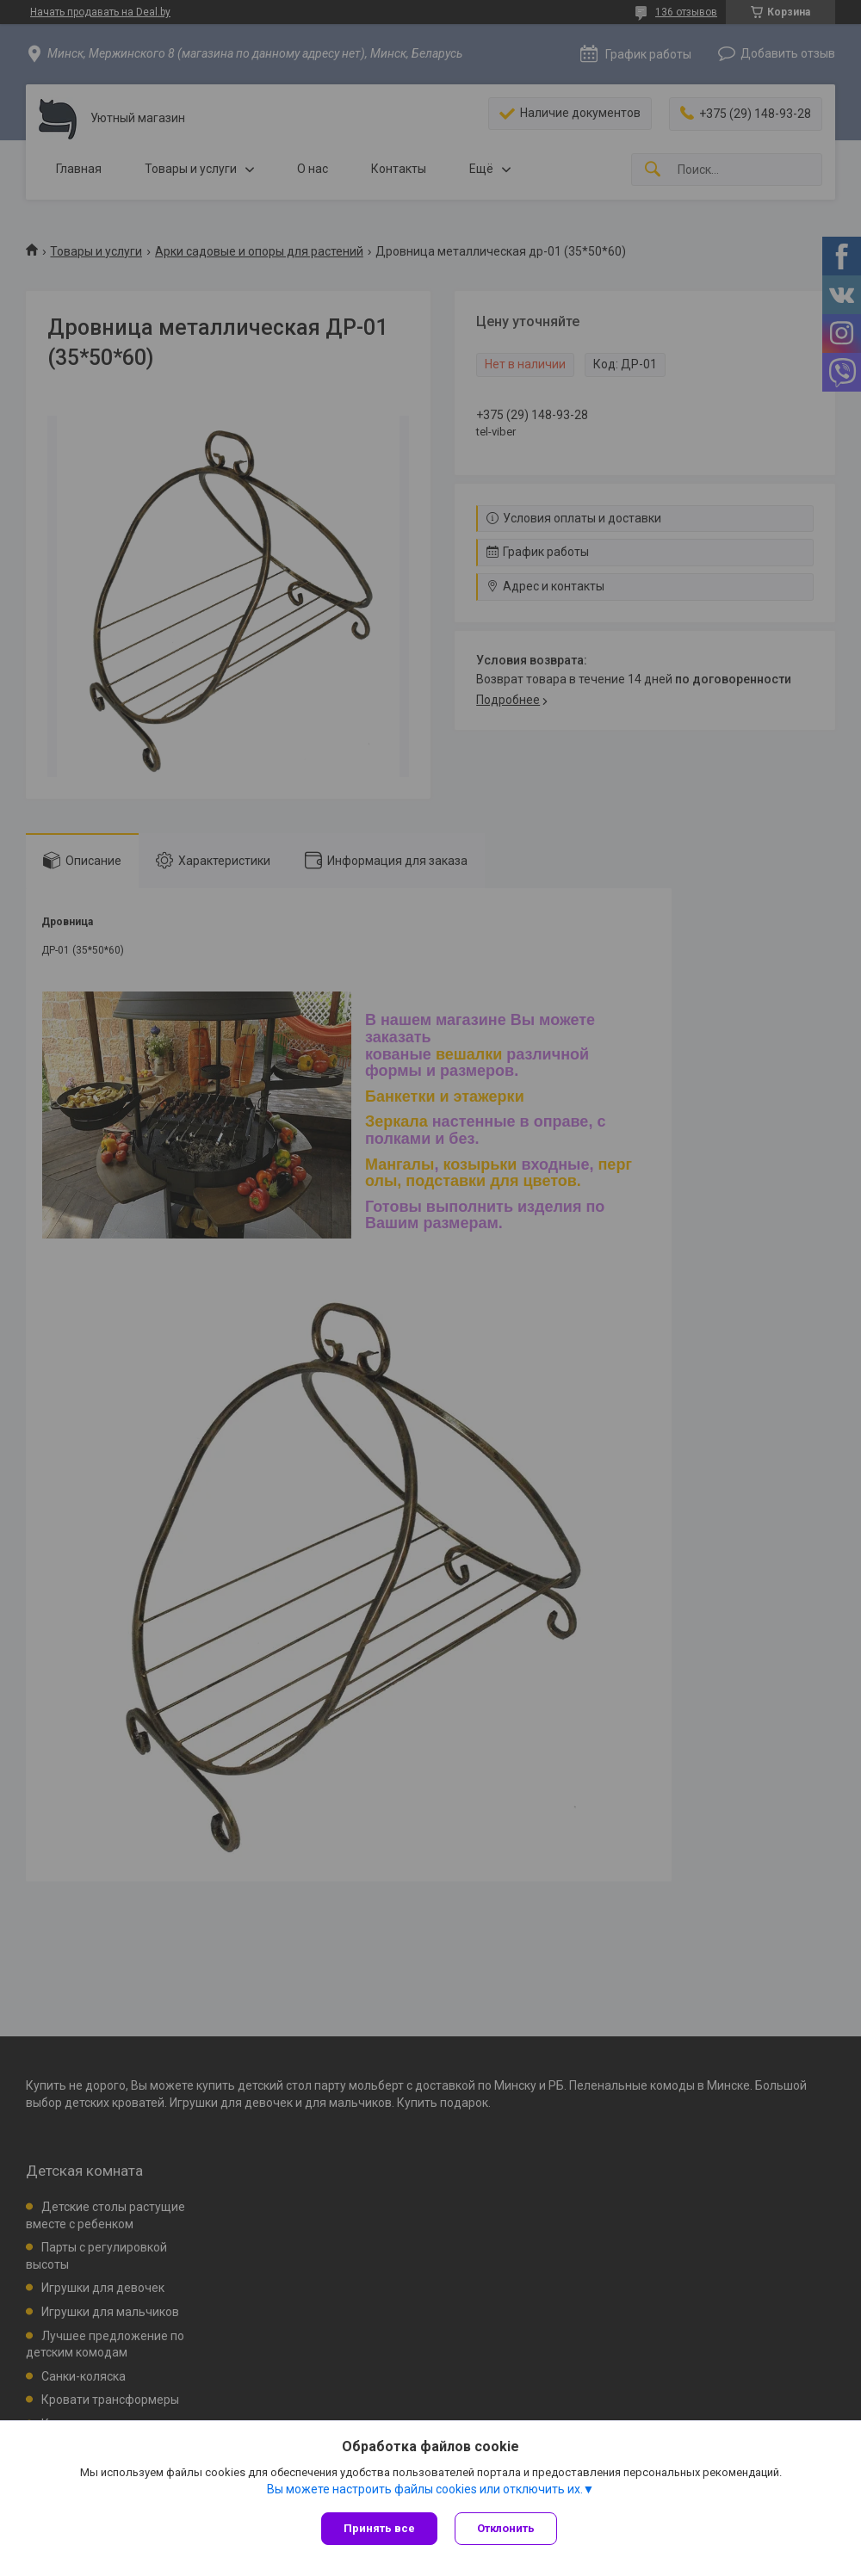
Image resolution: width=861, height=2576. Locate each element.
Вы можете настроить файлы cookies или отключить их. (425, 2489)
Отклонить (506, 2528)
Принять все (379, 2528)
